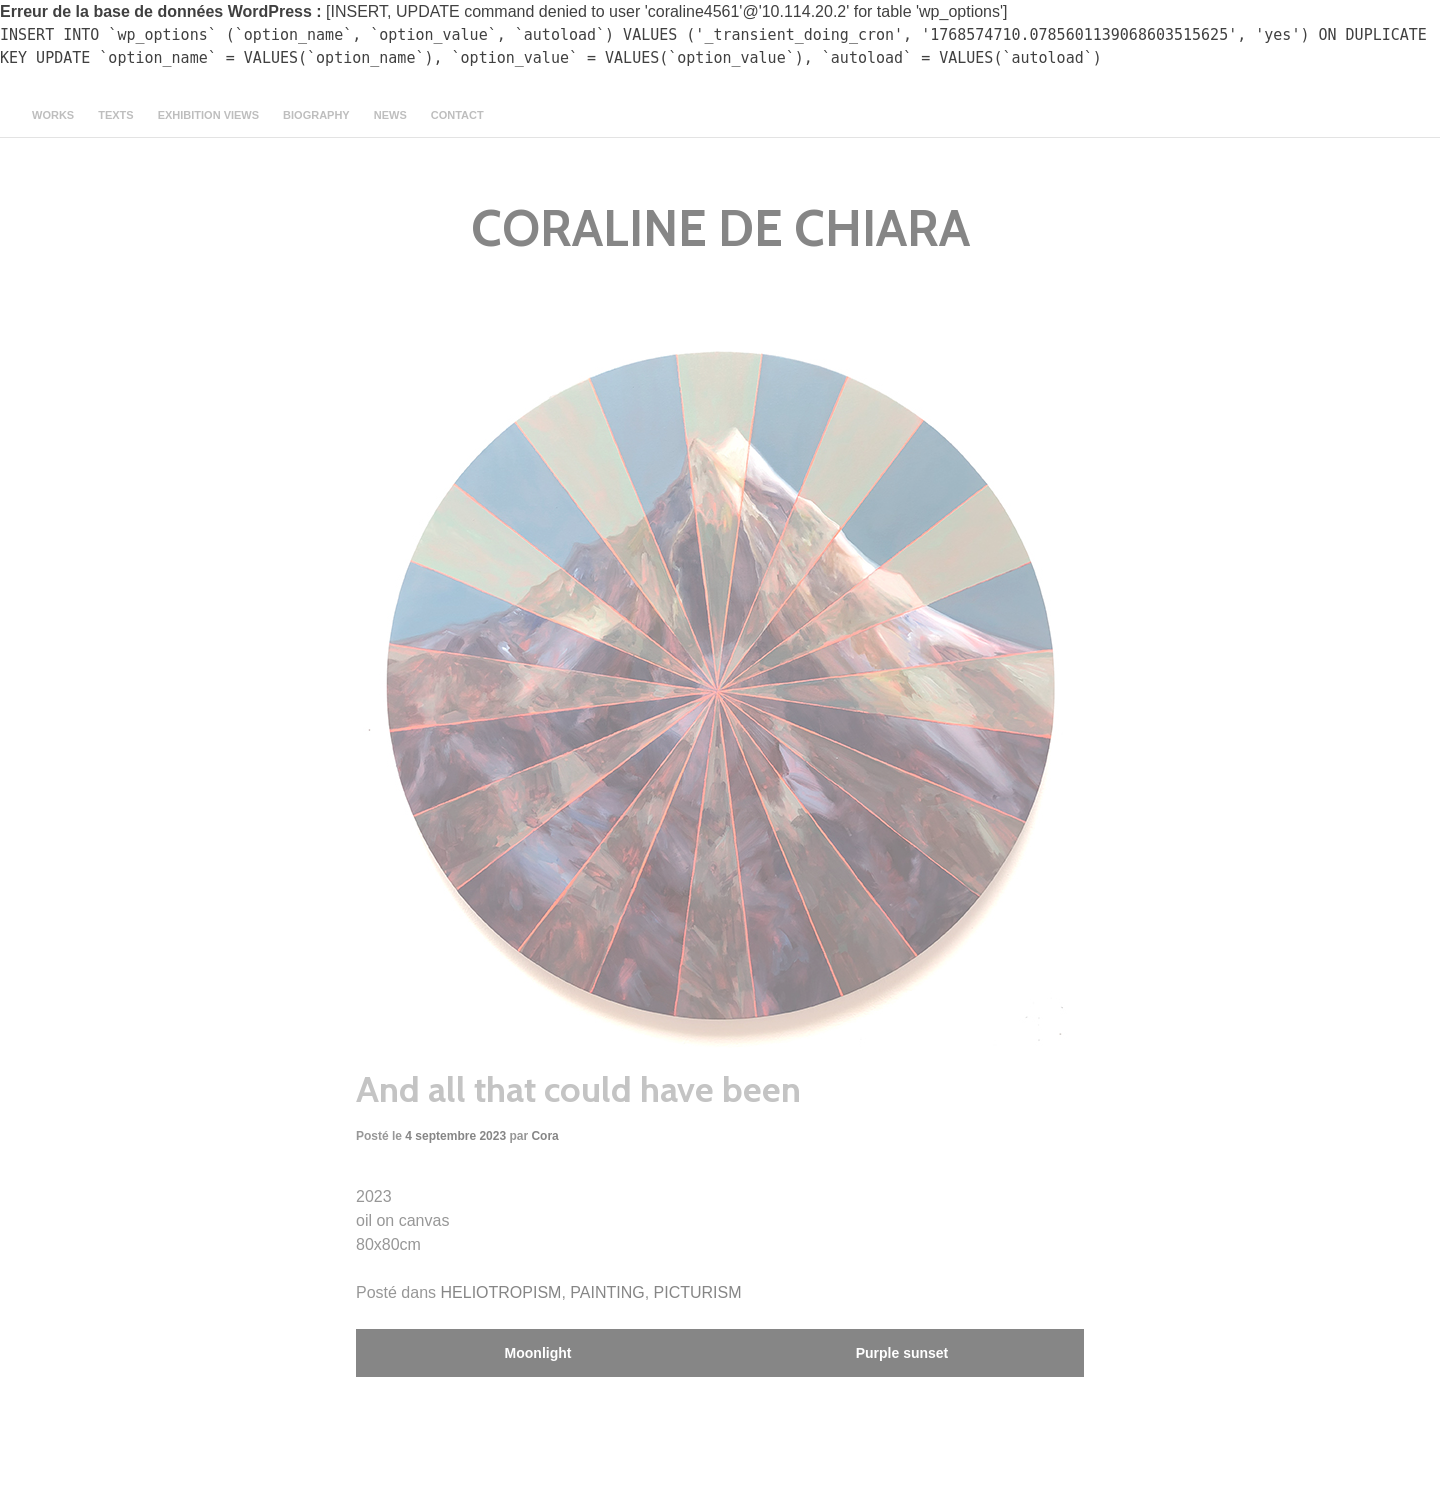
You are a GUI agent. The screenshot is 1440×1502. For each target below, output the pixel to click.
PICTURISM (698, 1292)
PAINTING (607, 1292)
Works (53, 115)
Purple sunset (902, 1353)
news (390, 115)
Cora (544, 1136)
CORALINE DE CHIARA (720, 228)
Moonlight (538, 1353)
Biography (316, 115)
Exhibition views (208, 115)
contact (457, 115)
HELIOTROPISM (501, 1292)
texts (115, 115)
